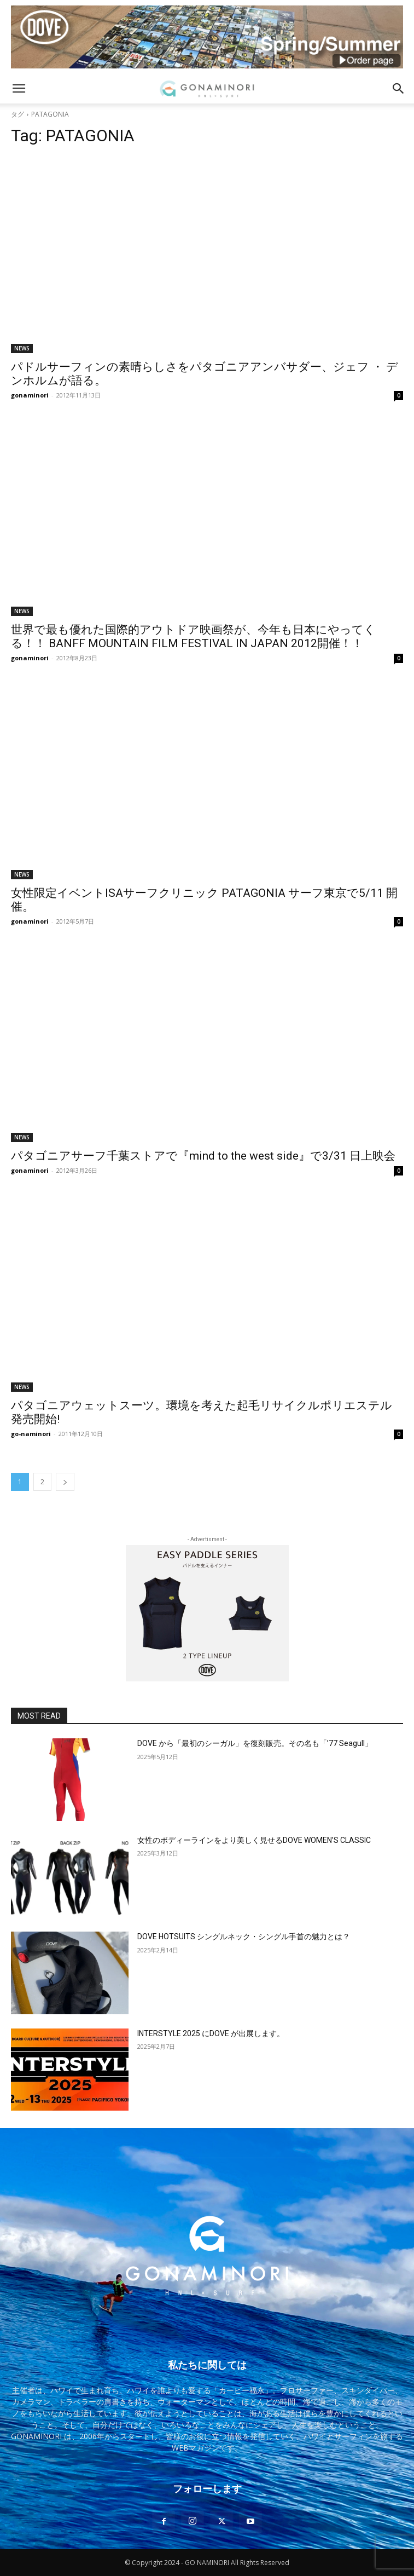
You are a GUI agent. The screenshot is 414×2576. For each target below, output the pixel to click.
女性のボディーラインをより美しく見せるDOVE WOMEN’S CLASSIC (254, 1840)
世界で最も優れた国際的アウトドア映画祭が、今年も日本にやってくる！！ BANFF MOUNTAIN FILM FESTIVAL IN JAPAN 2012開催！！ (193, 636)
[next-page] (65, 1482)
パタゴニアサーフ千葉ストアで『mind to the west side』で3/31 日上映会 (203, 1155)
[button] (18, 88)
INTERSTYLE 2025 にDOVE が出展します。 (210, 2033)
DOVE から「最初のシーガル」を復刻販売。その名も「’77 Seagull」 (254, 1743)
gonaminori (30, 395)
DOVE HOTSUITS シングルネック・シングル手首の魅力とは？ (243, 1936)
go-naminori (31, 1434)
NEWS (22, 348)
